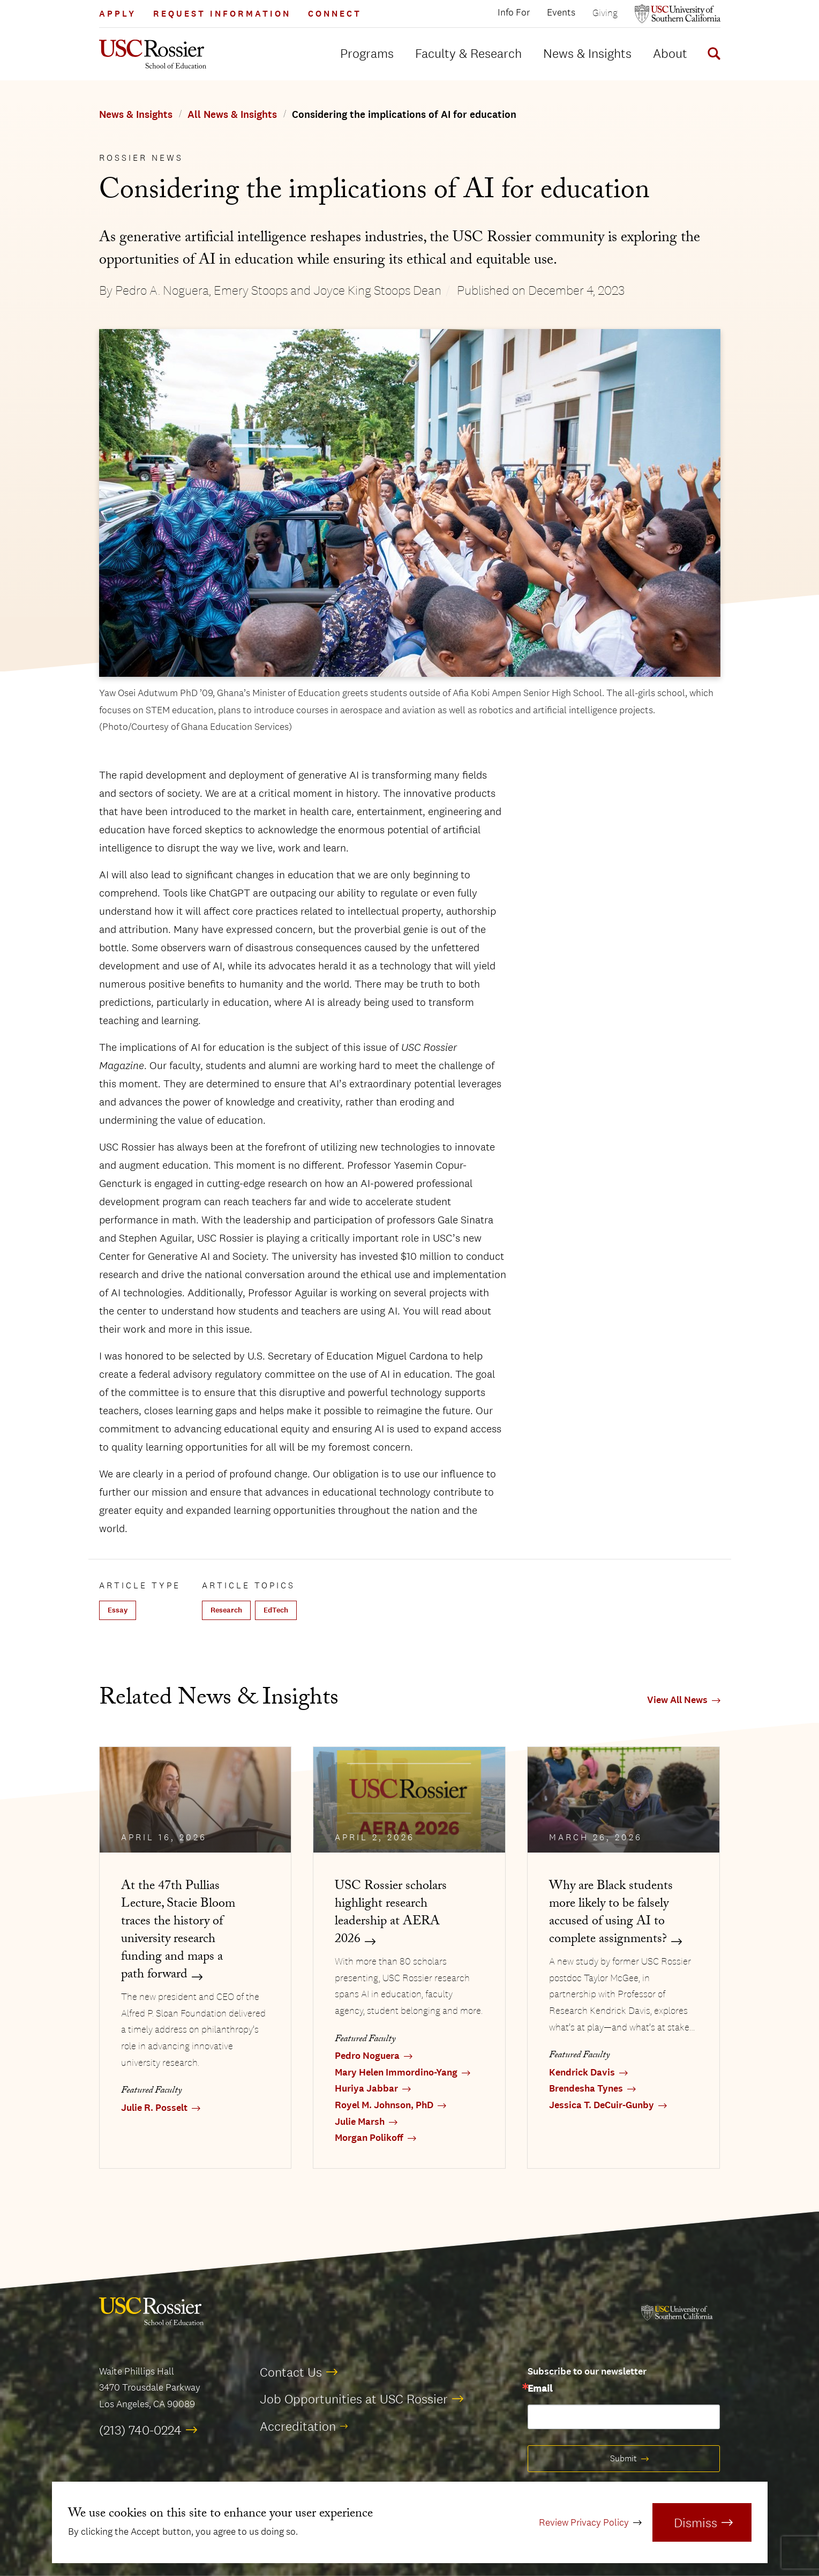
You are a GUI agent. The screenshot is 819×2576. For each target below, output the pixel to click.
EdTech (276, 1610)
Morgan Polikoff (369, 2138)
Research (226, 1610)
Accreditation (298, 2425)
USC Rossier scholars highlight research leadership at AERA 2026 (391, 1913)
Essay (117, 1610)
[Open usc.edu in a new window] (677, 13)
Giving (605, 12)
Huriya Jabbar (366, 2088)
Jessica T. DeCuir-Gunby (601, 2105)
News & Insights (587, 53)
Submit (623, 2458)
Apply (117, 13)
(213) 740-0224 (140, 2429)
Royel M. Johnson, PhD (384, 2105)
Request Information (222, 13)
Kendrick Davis (582, 2072)
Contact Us (291, 2371)
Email (540, 2389)
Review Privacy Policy (584, 2522)
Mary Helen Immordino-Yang (396, 2072)
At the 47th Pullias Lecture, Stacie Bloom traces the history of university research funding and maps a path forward (178, 1931)
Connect (335, 13)
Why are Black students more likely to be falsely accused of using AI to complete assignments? (611, 1913)
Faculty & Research (468, 53)
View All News (677, 1700)
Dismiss (695, 2522)
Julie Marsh (360, 2122)
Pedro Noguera (367, 2056)
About (670, 53)
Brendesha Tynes (586, 2088)
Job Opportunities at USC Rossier (354, 2398)
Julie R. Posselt (154, 2108)
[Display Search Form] (711, 55)
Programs (367, 53)
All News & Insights (232, 114)
